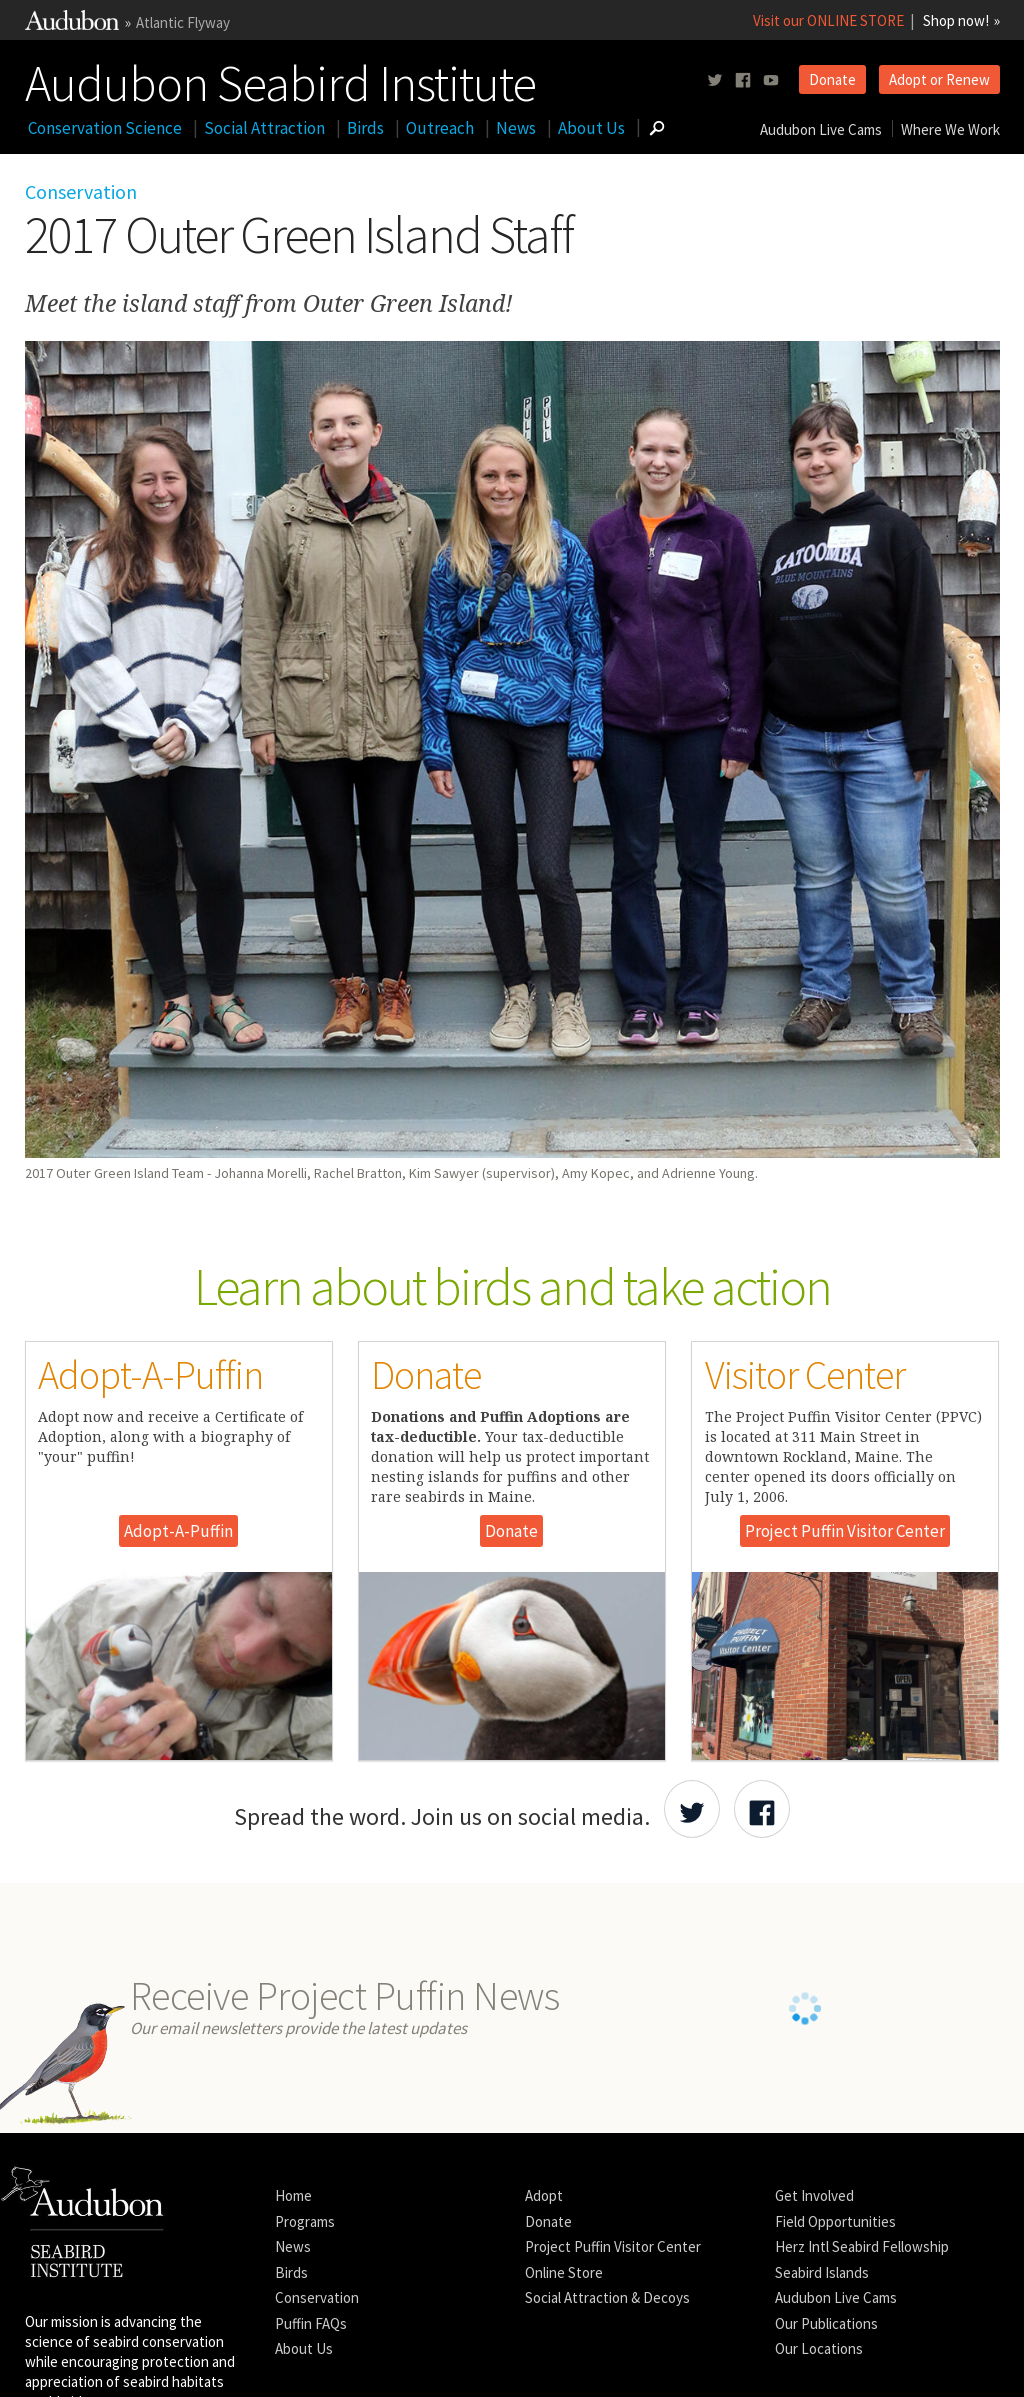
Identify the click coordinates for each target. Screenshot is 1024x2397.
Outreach (440, 128)
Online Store (564, 2272)
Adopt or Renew (939, 79)
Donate (832, 79)
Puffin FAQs (311, 2323)
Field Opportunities (835, 2221)
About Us (591, 128)
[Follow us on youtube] (771, 80)
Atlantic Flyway (183, 22)
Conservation (81, 191)
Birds (365, 128)
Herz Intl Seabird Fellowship (862, 2246)
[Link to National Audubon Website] (72, 24)
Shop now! (956, 20)
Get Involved (814, 2195)
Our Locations (819, 2348)
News (516, 128)
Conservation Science (105, 128)
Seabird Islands (822, 2272)
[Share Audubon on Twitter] (692, 1809)
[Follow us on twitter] (715, 80)
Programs (305, 2221)
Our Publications (826, 2323)
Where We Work (950, 129)
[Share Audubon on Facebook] (762, 1809)
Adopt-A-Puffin (178, 1531)
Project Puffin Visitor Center (845, 1531)
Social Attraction (264, 128)
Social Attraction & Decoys (607, 2297)
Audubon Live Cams (821, 129)
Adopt (544, 2195)
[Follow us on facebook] (743, 80)
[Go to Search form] (657, 128)
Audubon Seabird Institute (280, 79)
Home (293, 2195)
